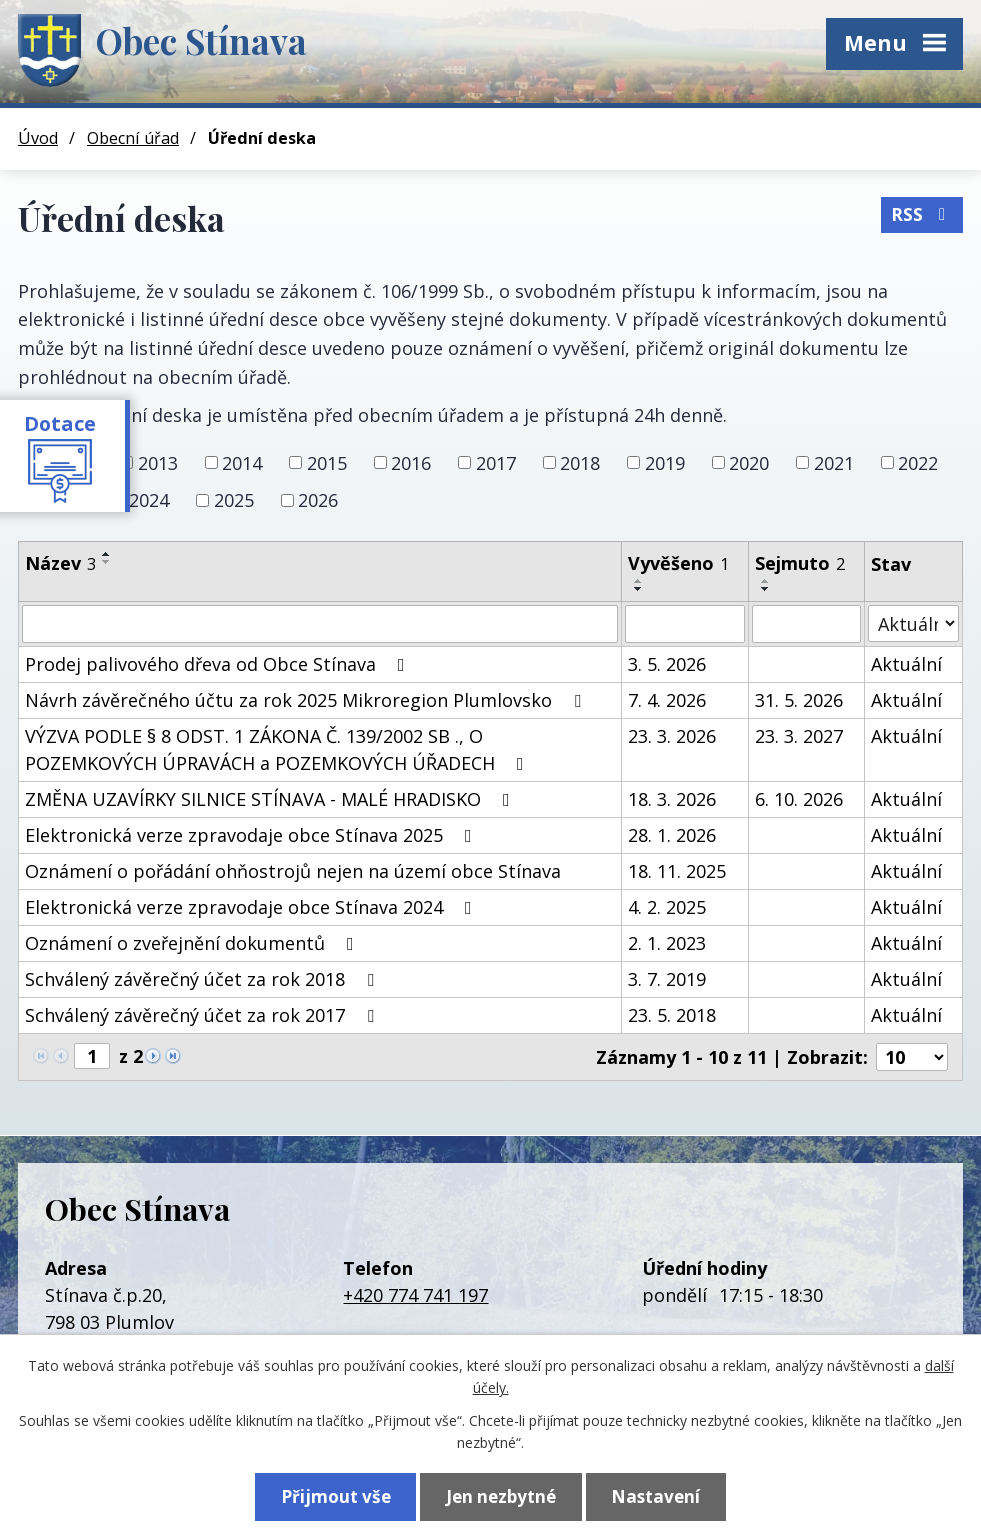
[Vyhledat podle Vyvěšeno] (685, 624)
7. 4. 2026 (667, 700)
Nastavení (655, 1496)
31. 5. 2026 (799, 700)
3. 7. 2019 (667, 979)
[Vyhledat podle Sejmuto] (806, 624)
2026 (318, 500)
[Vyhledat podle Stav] (913, 623)
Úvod (38, 138)
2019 (665, 462)
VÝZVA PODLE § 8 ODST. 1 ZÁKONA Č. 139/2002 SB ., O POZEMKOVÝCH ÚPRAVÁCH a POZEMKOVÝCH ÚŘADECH (278, 749)
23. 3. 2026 (672, 736)
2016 (411, 462)
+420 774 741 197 (415, 1295)
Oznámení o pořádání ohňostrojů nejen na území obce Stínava (293, 871)
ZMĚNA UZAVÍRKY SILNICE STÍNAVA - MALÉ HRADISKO (271, 799)
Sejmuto (800, 563)
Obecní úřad (133, 138)
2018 (580, 462)
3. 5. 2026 (667, 664)
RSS (922, 214)
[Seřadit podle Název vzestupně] (107, 554)
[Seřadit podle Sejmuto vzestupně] (766, 581)
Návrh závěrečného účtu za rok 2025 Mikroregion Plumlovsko (307, 700)
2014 (242, 462)
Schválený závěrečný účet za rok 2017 (203, 1015)
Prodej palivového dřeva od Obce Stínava (219, 664)
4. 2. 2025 (667, 907)
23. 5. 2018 (672, 1015)
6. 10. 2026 (799, 799)
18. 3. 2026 (672, 799)
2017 (496, 462)
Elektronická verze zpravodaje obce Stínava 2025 (252, 835)
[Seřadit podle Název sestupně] (107, 562)
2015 (327, 462)
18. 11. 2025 (677, 871)
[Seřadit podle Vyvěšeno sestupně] (639, 589)
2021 (834, 462)
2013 (158, 462)
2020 (749, 462)
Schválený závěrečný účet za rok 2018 (203, 979)
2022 (918, 462)
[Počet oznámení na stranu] (912, 1057)
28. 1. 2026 (672, 835)
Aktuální (906, 664)
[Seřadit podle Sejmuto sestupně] (766, 589)
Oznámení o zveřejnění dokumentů (193, 943)
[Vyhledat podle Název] (320, 624)
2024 (149, 500)
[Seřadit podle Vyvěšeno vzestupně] (639, 581)
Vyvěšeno (678, 563)
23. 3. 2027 (799, 736)
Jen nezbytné (501, 1496)
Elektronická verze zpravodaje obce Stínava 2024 (252, 907)
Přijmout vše (336, 1496)
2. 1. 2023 (667, 943)
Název (60, 563)
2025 (234, 500)
